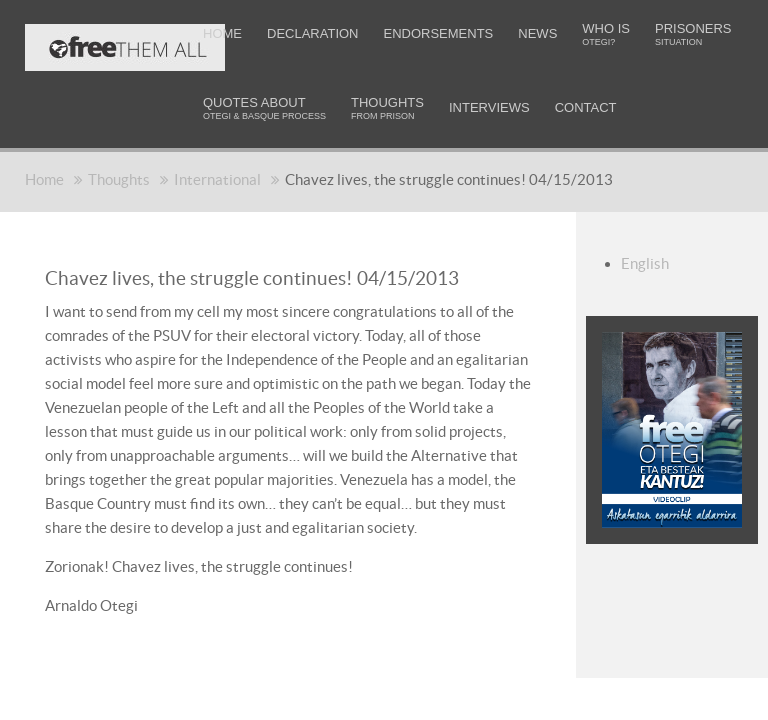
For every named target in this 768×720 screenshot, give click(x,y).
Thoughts (119, 179)
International (217, 179)
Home (44, 179)
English (645, 263)
